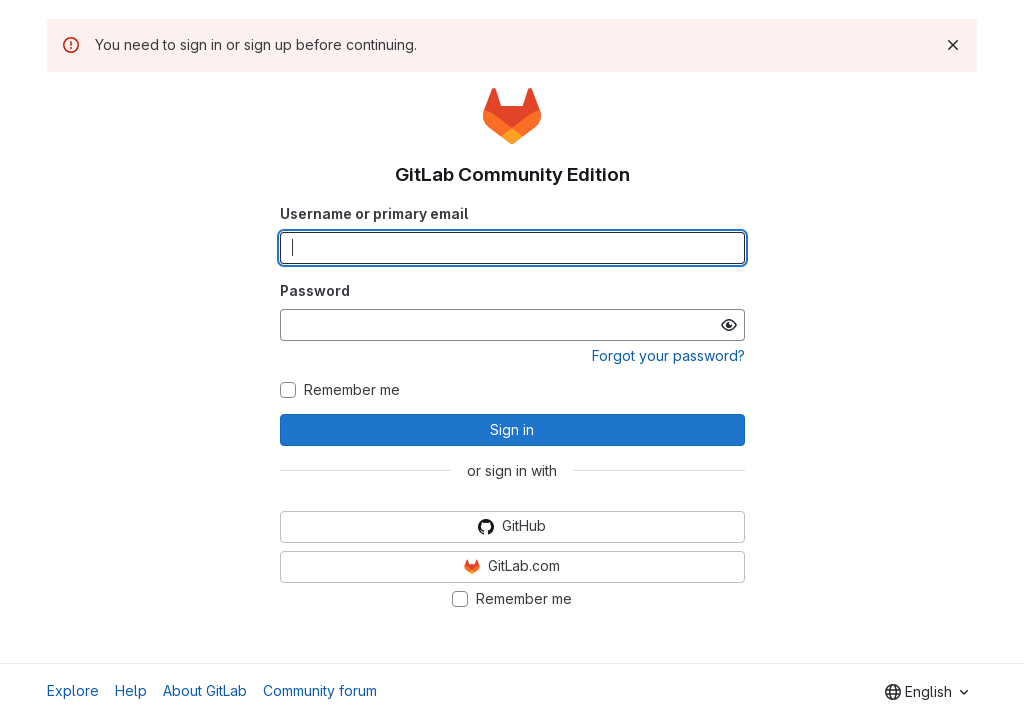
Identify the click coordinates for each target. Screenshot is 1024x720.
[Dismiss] (953, 45)
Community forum (320, 690)
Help (131, 690)
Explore (73, 690)
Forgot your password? (668, 355)
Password (315, 290)
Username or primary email (374, 213)
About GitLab (205, 690)
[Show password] (729, 325)
